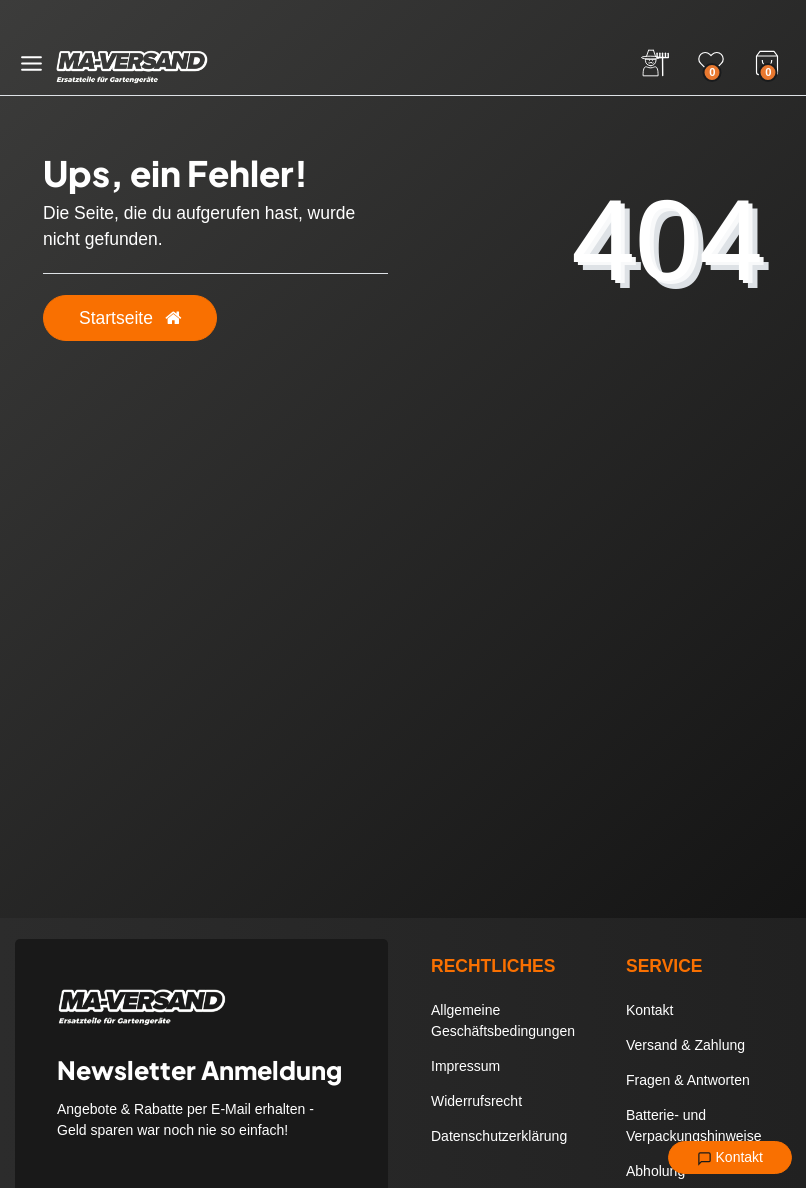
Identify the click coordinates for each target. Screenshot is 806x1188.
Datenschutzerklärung (499, 1136)
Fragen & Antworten (688, 1080)
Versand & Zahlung (685, 1045)
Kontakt (730, 1158)
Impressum (465, 1066)
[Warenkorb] (767, 61)
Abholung (655, 1171)
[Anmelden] (655, 63)
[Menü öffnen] (31, 63)
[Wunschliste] (711, 63)
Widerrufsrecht (476, 1101)
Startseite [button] (130, 318)
